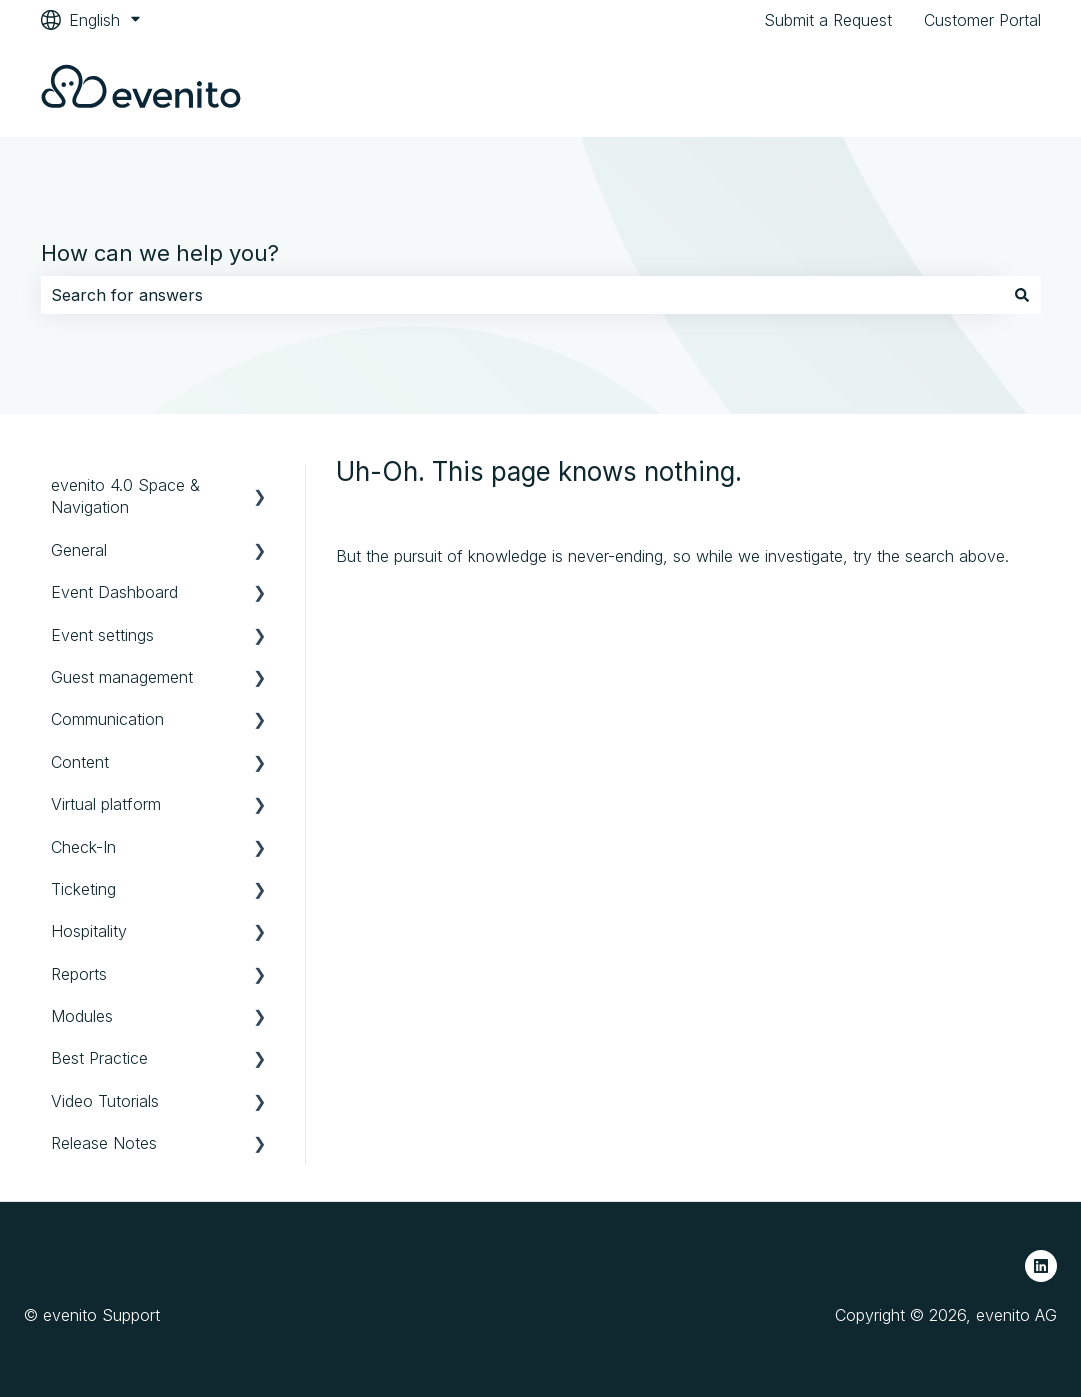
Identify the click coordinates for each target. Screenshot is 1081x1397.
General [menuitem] (79, 550)
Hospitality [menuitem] (89, 931)
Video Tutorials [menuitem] (105, 1101)
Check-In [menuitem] (83, 847)
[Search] (1022, 295)
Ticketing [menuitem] (83, 889)
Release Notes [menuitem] (104, 1143)
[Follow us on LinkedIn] (1041, 1266)
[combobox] (522, 295)
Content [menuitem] (80, 762)
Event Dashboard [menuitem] (114, 592)
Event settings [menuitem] (102, 635)
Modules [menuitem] (82, 1016)
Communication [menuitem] (107, 719)
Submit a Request (828, 20)
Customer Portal (982, 20)
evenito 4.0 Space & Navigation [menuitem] (125, 496)
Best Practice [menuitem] (99, 1058)
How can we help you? (160, 253)
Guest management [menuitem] (122, 677)
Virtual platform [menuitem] (106, 804)
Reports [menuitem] (79, 974)
